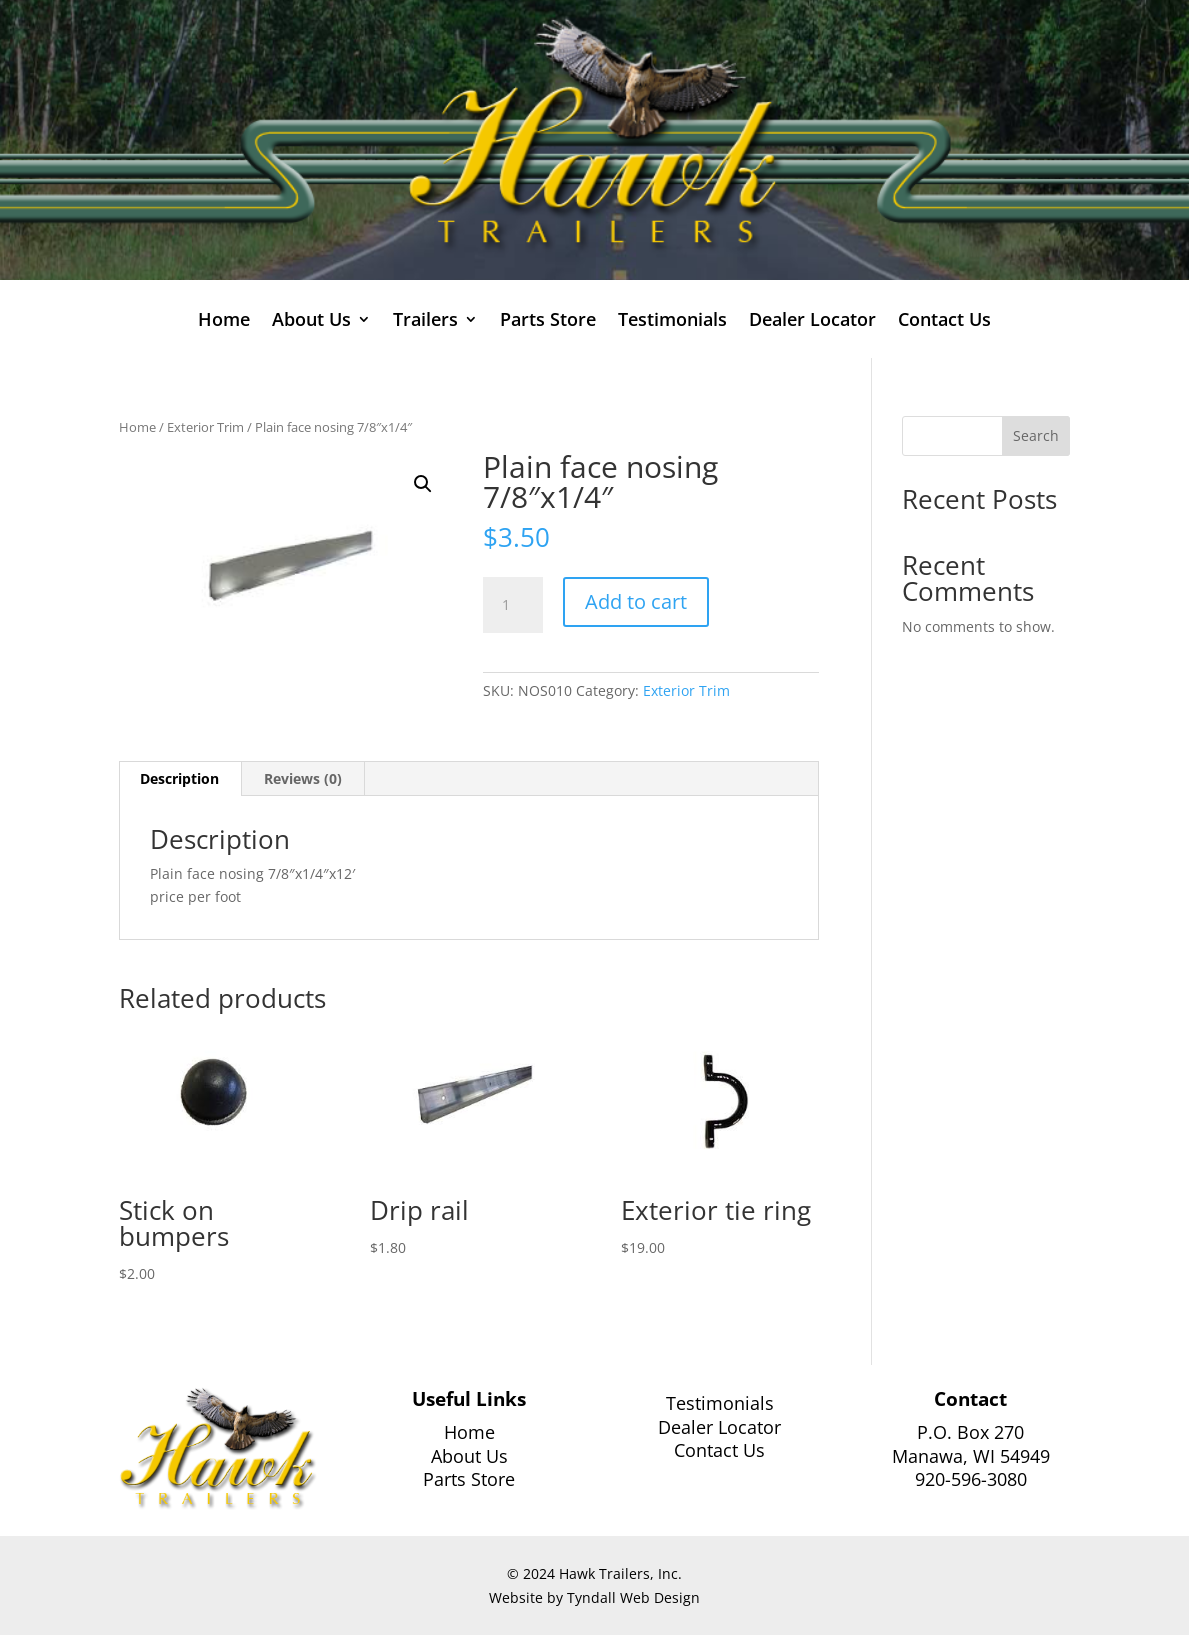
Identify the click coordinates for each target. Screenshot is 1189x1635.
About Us (311, 321)
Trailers (425, 321)
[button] (423, 484)
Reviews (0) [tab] (303, 778)
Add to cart (636, 601)
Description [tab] (179, 778)
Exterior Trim (205, 427)
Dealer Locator (812, 321)
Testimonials (672, 321)
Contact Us (944, 321)
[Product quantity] (513, 605)
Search (1036, 435)
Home (224, 321)
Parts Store (548, 321)
